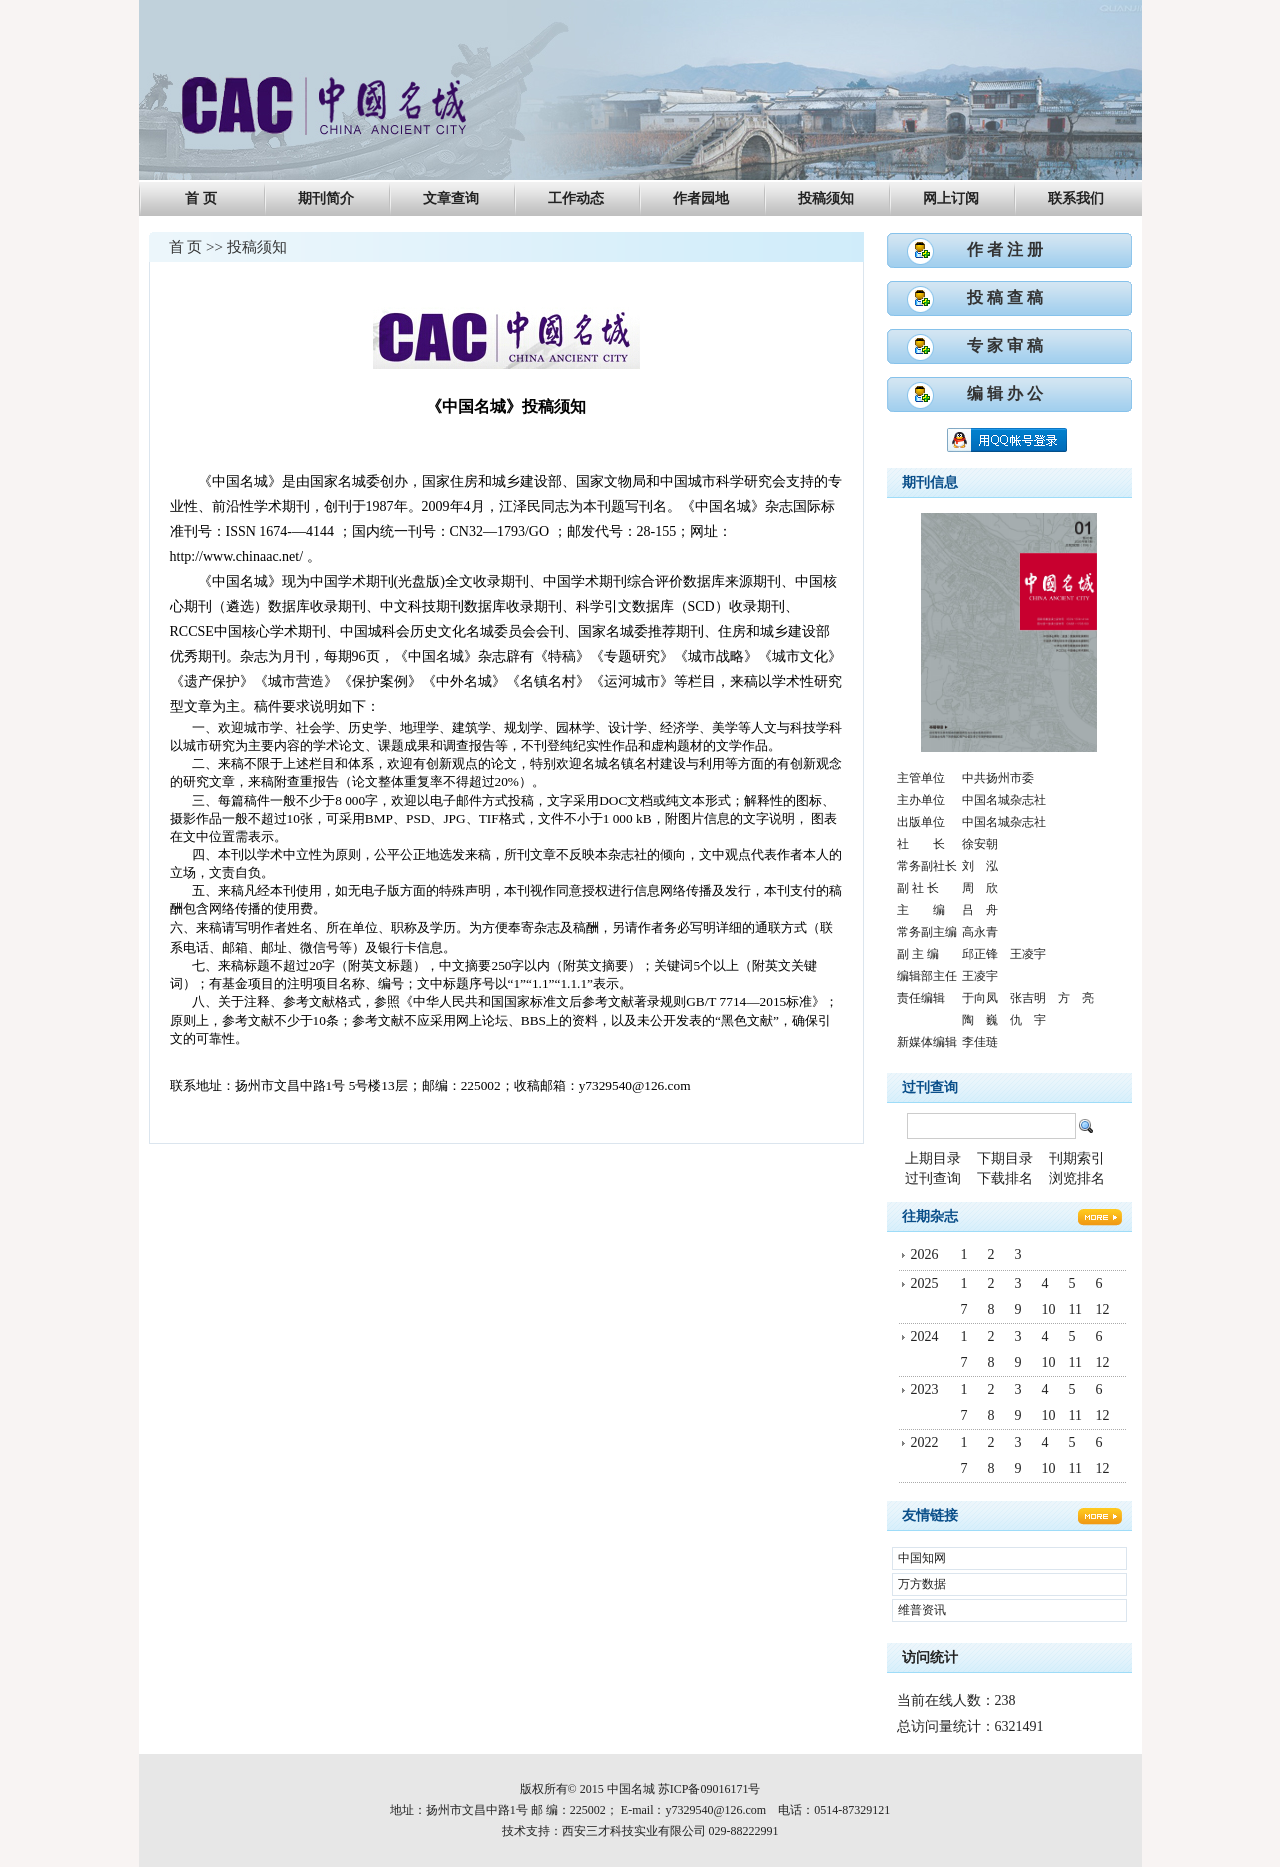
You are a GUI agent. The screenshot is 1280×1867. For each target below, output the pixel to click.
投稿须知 (826, 198)
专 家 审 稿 (1005, 345)
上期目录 (933, 1158)
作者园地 (701, 198)
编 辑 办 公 (1005, 393)
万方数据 (922, 1584)
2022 (925, 1442)
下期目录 (1005, 1158)
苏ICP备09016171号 (709, 1789)
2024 (925, 1336)
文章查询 (451, 198)
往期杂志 (930, 1216)
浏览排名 (1077, 1178)
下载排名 (1005, 1178)
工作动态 (576, 198)
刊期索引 (1077, 1158)
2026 (925, 1254)
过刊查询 (930, 1087)
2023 (925, 1389)
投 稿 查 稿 (1005, 297)
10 (1049, 1309)
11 (1075, 1309)
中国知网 (922, 1558)
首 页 (201, 198)
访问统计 (930, 1657)
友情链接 (930, 1515)
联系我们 (1076, 198)
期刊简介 (326, 198)
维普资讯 (922, 1610)
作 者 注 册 (1005, 249)
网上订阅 (951, 198)
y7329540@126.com (715, 1810)
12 (1103, 1309)
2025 (925, 1283)
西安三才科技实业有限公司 (634, 1831)
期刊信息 (930, 482)
